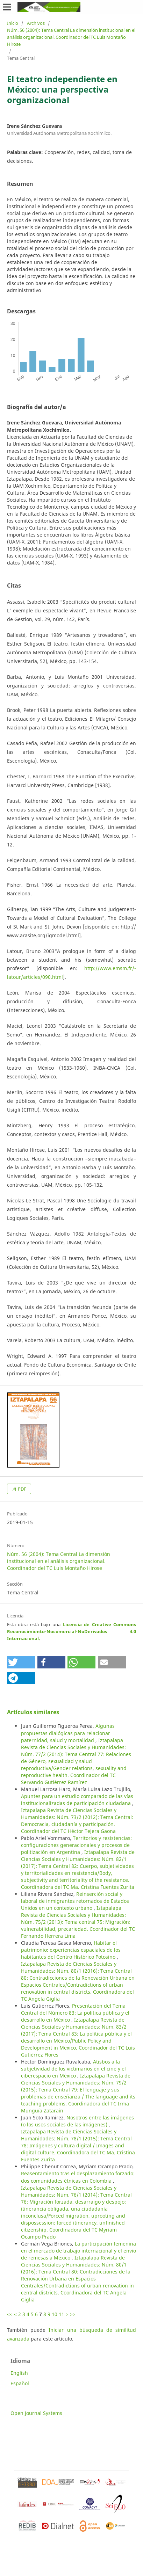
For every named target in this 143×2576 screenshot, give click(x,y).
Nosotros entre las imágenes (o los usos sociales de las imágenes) (77, 2121)
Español (19, 2383)
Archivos (36, 23)
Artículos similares (33, 1712)
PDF (21, 1489)
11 (61, 2314)
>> (73, 2314)
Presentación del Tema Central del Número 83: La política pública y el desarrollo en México (75, 2012)
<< (10, 2314)
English (19, 2373)
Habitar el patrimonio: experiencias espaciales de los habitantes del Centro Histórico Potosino (71, 1950)
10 (54, 2314)
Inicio (12, 23)
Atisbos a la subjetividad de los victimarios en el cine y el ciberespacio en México (73, 2068)
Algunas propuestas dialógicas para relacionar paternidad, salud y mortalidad (68, 1733)
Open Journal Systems (36, 2413)
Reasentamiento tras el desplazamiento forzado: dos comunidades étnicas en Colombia (78, 2177)
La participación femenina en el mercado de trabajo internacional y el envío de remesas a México (78, 2250)
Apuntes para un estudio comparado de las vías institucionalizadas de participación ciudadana (77, 1799)
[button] (21, 1662)
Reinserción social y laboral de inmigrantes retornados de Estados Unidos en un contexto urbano (75, 1901)
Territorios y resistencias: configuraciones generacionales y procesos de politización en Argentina (76, 1845)
